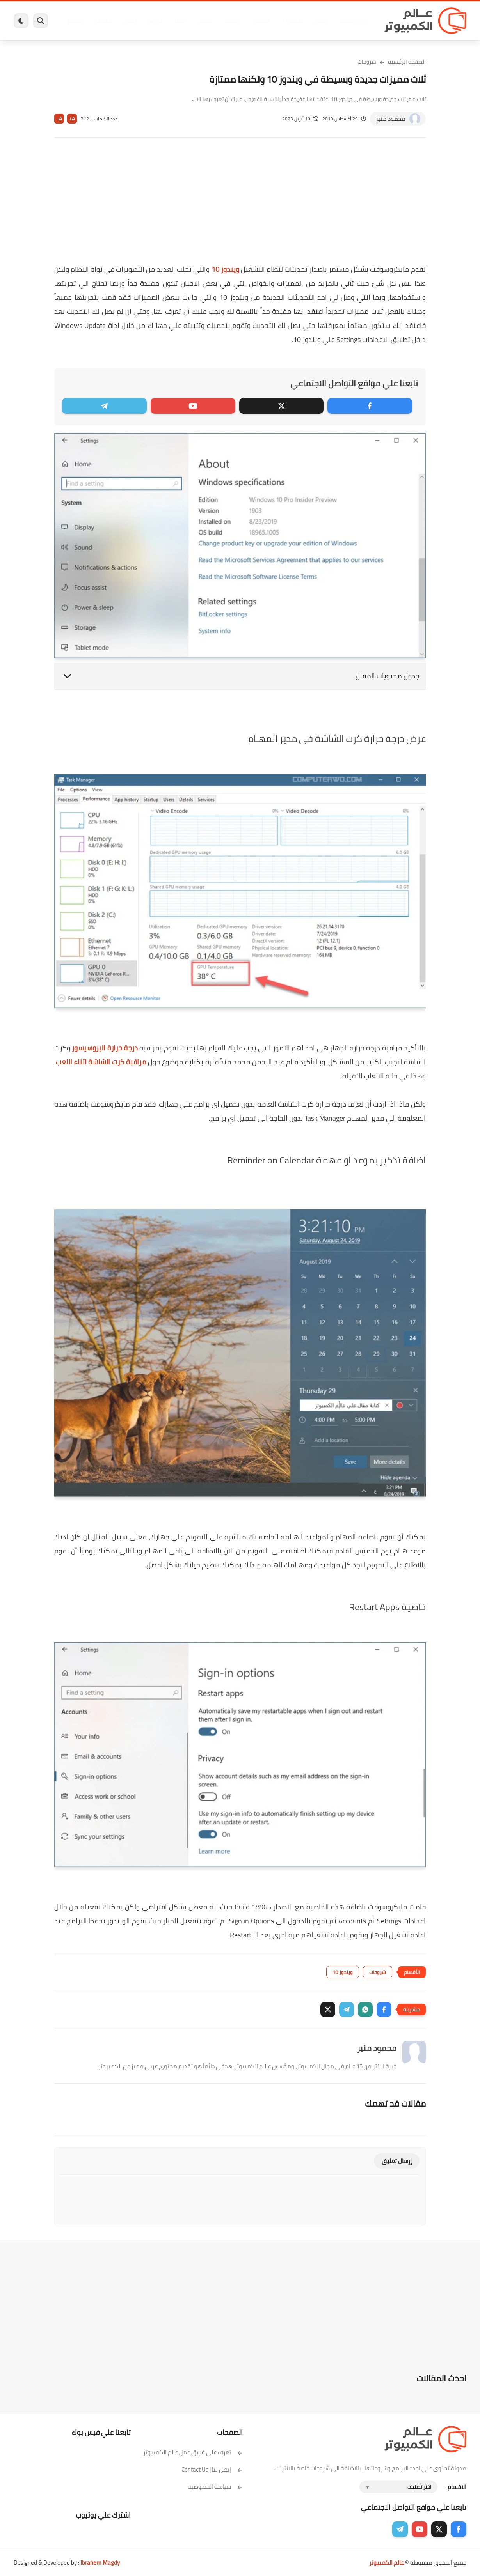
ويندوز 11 (292, 20)
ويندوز (321, 20)
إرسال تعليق (397, 2161)
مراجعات (103, 20)
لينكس (204, 20)
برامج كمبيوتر (354, 20)
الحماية (232, 20)
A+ (72, 119)
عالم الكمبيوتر (386, 2562)
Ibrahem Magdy (100, 2562)
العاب (179, 20)
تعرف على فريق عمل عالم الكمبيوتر (193, 2452)
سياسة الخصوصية (215, 2486)
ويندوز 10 (225, 269)
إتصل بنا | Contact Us (212, 2469)
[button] (384, 2009)
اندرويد (155, 20)
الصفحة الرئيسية (407, 62)
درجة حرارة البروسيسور (105, 1047)
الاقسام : (455, 2487)
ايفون (130, 20)
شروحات (366, 62)
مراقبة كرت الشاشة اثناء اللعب (101, 1061)
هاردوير (75, 20)
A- (59, 119)
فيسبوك (261, 20)
